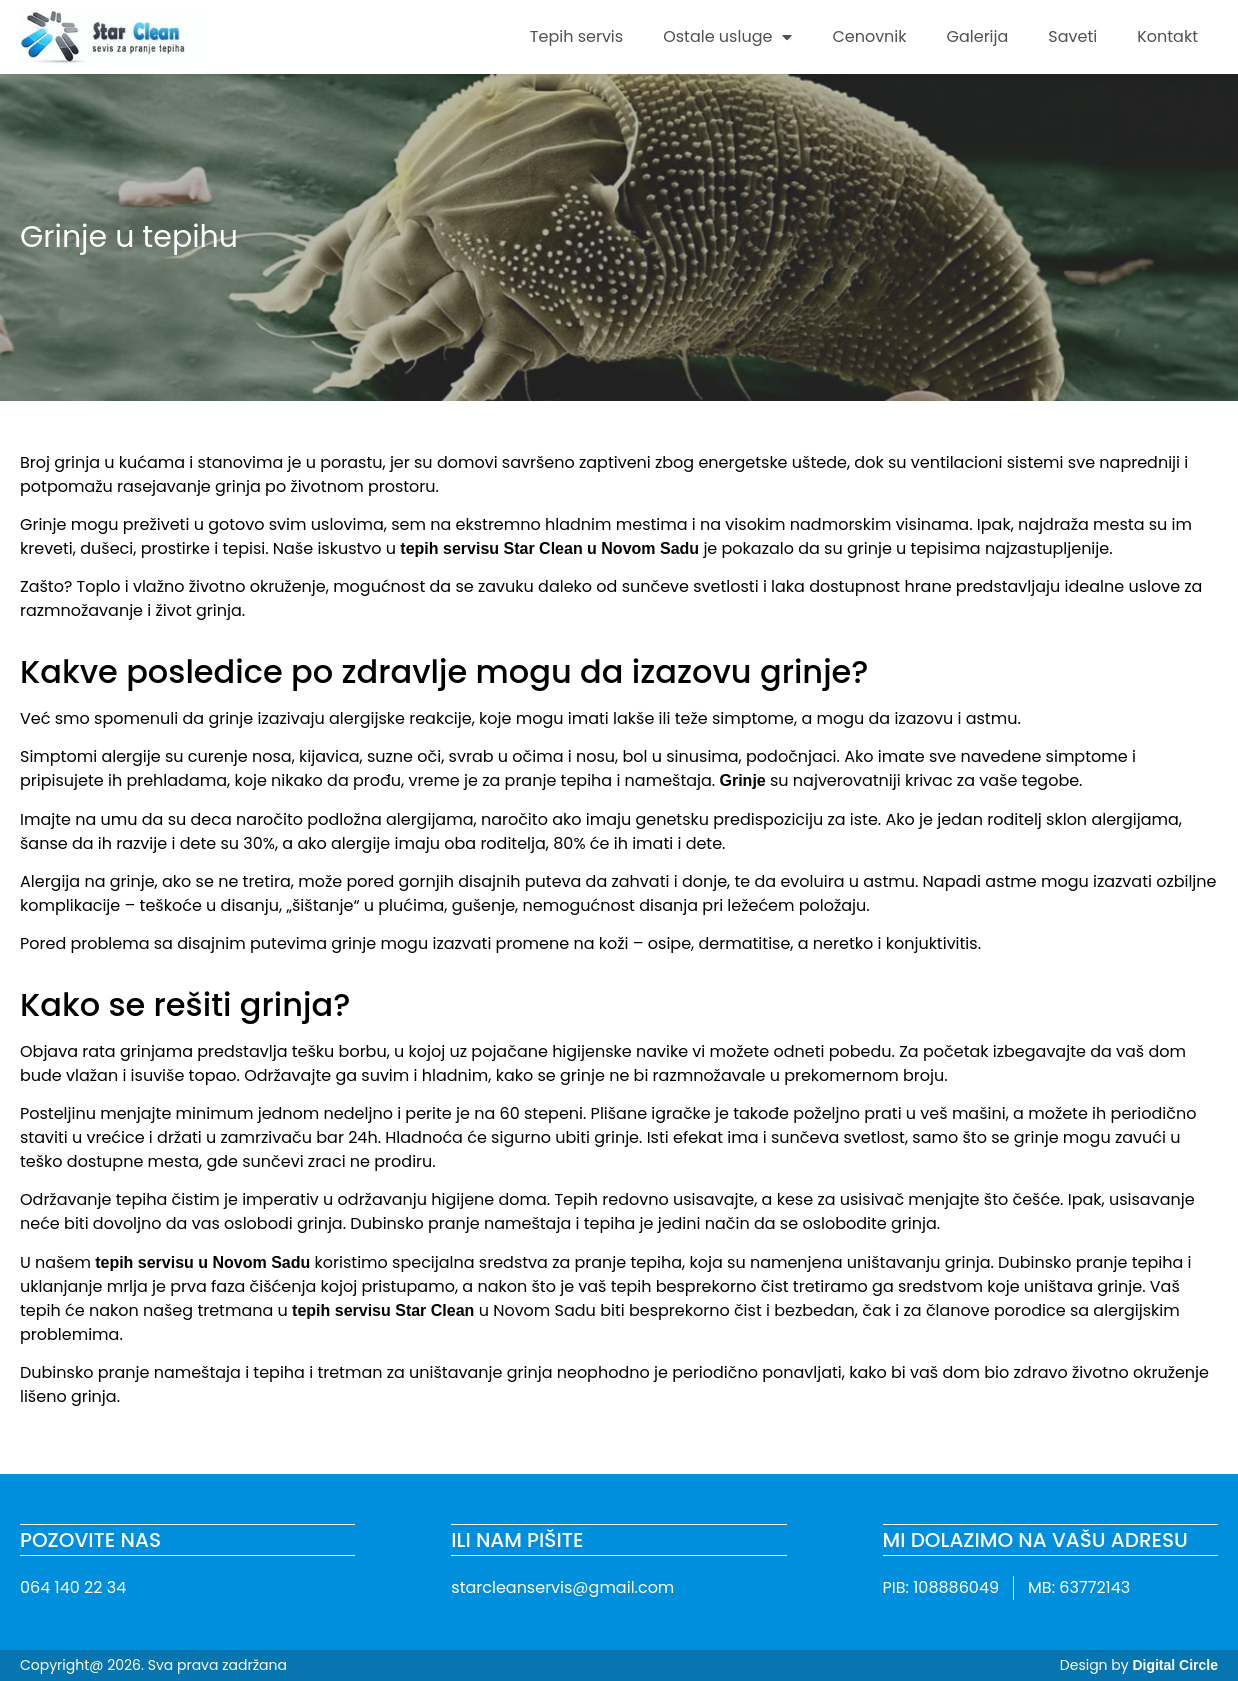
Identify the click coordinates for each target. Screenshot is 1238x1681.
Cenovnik (869, 36)
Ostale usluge (727, 37)
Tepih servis (576, 36)
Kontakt (1167, 36)
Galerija (978, 36)
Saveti (1072, 36)
